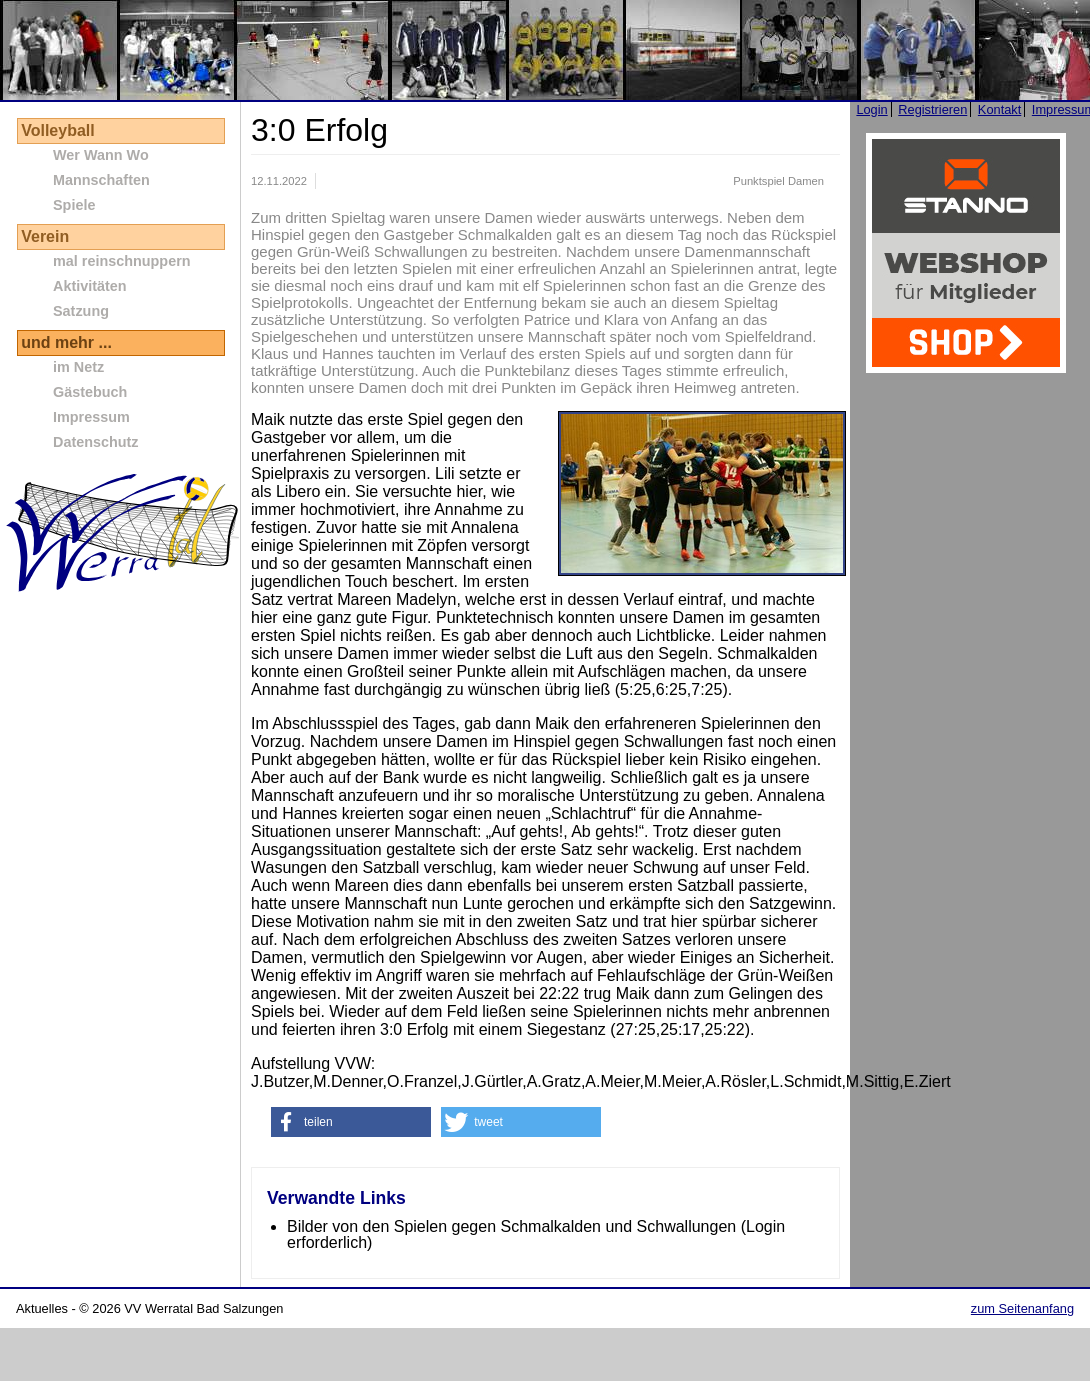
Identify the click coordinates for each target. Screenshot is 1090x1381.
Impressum (91, 417)
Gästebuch (90, 392)
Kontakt (999, 109)
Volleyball (58, 130)
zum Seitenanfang (1022, 1308)
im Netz (78, 367)
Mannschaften (101, 180)
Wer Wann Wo (101, 155)
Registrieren (932, 109)
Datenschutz (96, 442)
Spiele (74, 205)
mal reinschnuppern (122, 261)
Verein (45, 236)
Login (871, 109)
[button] (351, 1122)
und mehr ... (66, 342)
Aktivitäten (90, 286)
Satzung (81, 311)
